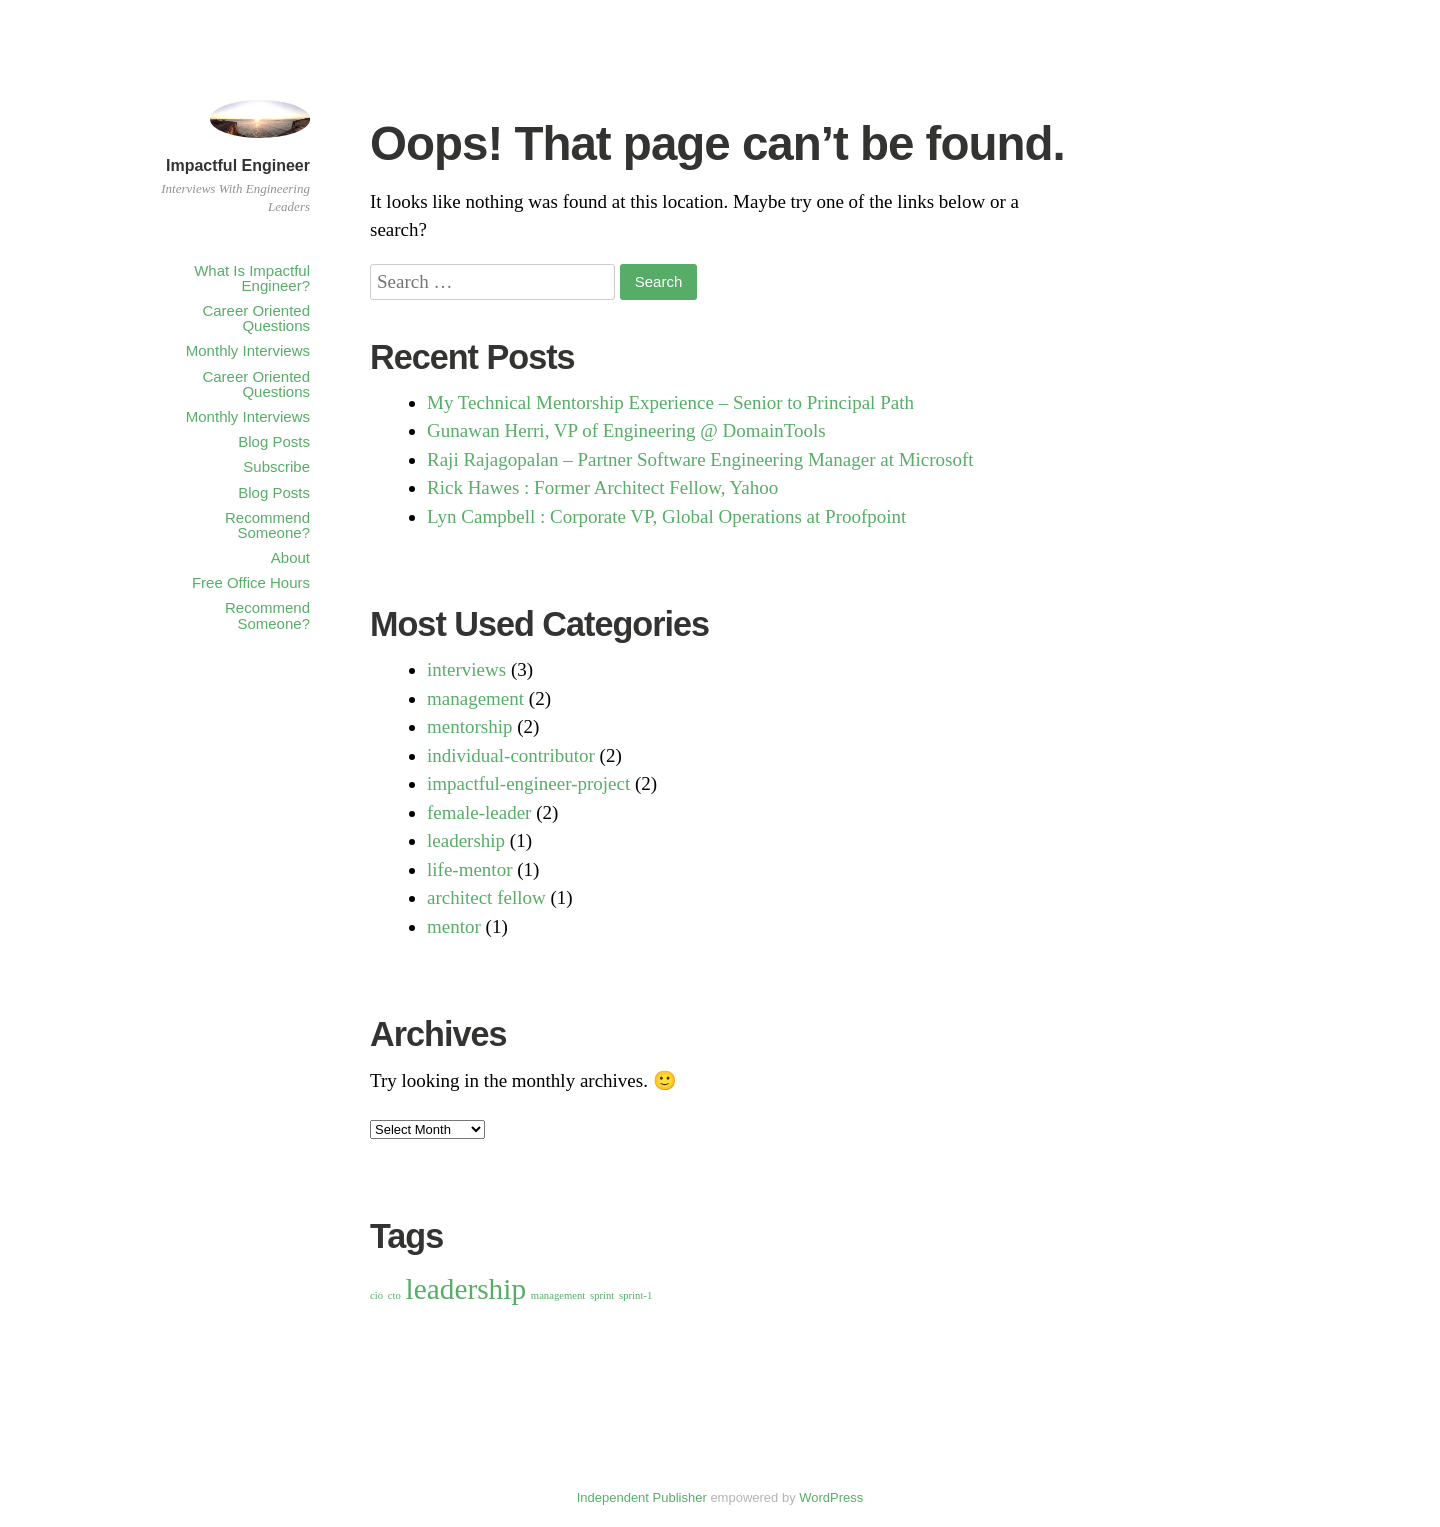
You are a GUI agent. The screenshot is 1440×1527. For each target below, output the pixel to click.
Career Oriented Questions (256, 318)
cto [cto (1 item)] (394, 1295)
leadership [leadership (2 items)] (466, 1289)
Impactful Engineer (238, 165)
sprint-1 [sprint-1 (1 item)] (635, 1295)
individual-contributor (511, 755)
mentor (454, 926)
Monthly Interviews (248, 350)
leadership (466, 840)
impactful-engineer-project (528, 783)
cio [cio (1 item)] (376, 1295)
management (475, 698)
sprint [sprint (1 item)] (602, 1295)
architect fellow (486, 897)
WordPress (831, 1497)
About (290, 557)
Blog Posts (274, 441)
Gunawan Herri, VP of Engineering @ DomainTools (626, 430)
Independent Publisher (642, 1497)
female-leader (479, 812)
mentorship (470, 726)
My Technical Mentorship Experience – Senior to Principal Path (670, 402)
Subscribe (276, 466)
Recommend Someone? (267, 525)
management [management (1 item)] (558, 1295)
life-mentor (469, 869)
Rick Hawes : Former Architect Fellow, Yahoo (602, 487)
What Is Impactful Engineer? (252, 278)
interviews (466, 669)
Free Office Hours (251, 582)
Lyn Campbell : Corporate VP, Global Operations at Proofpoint (666, 516)
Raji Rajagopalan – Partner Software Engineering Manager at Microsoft (700, 459)
